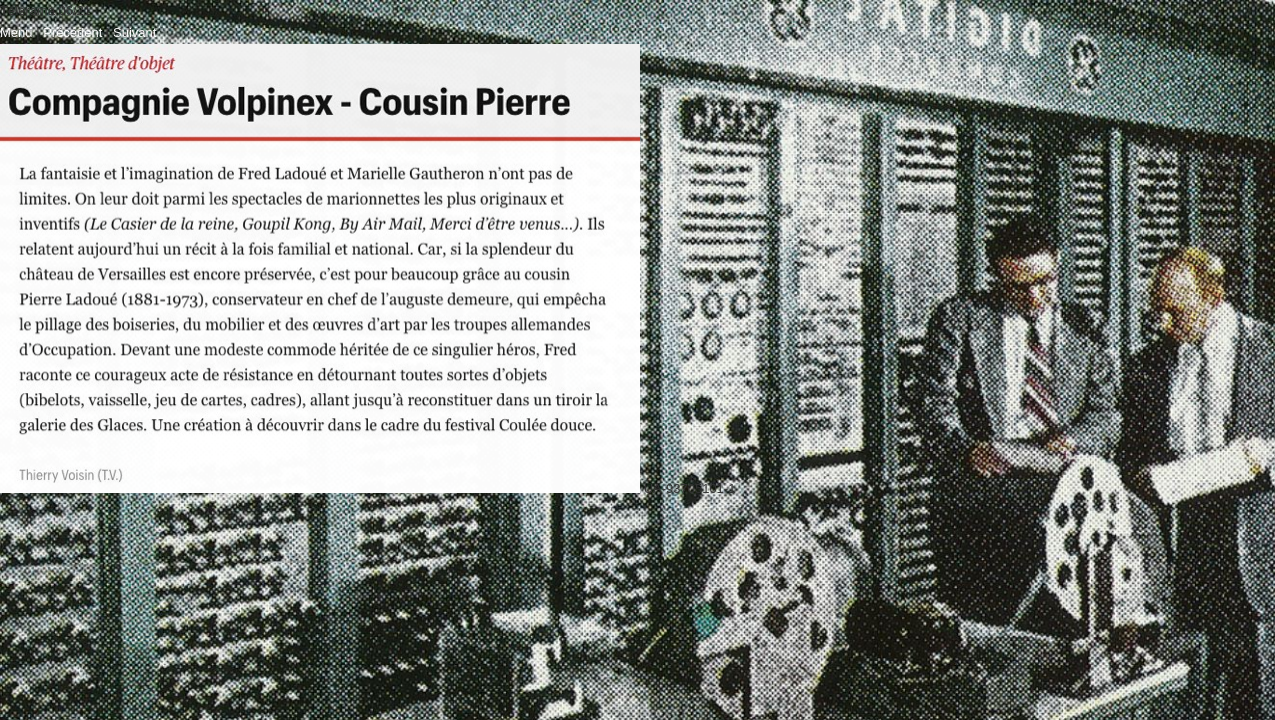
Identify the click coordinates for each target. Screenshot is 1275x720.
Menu (16, 32)
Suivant (134, 32)
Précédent (72, 32)
